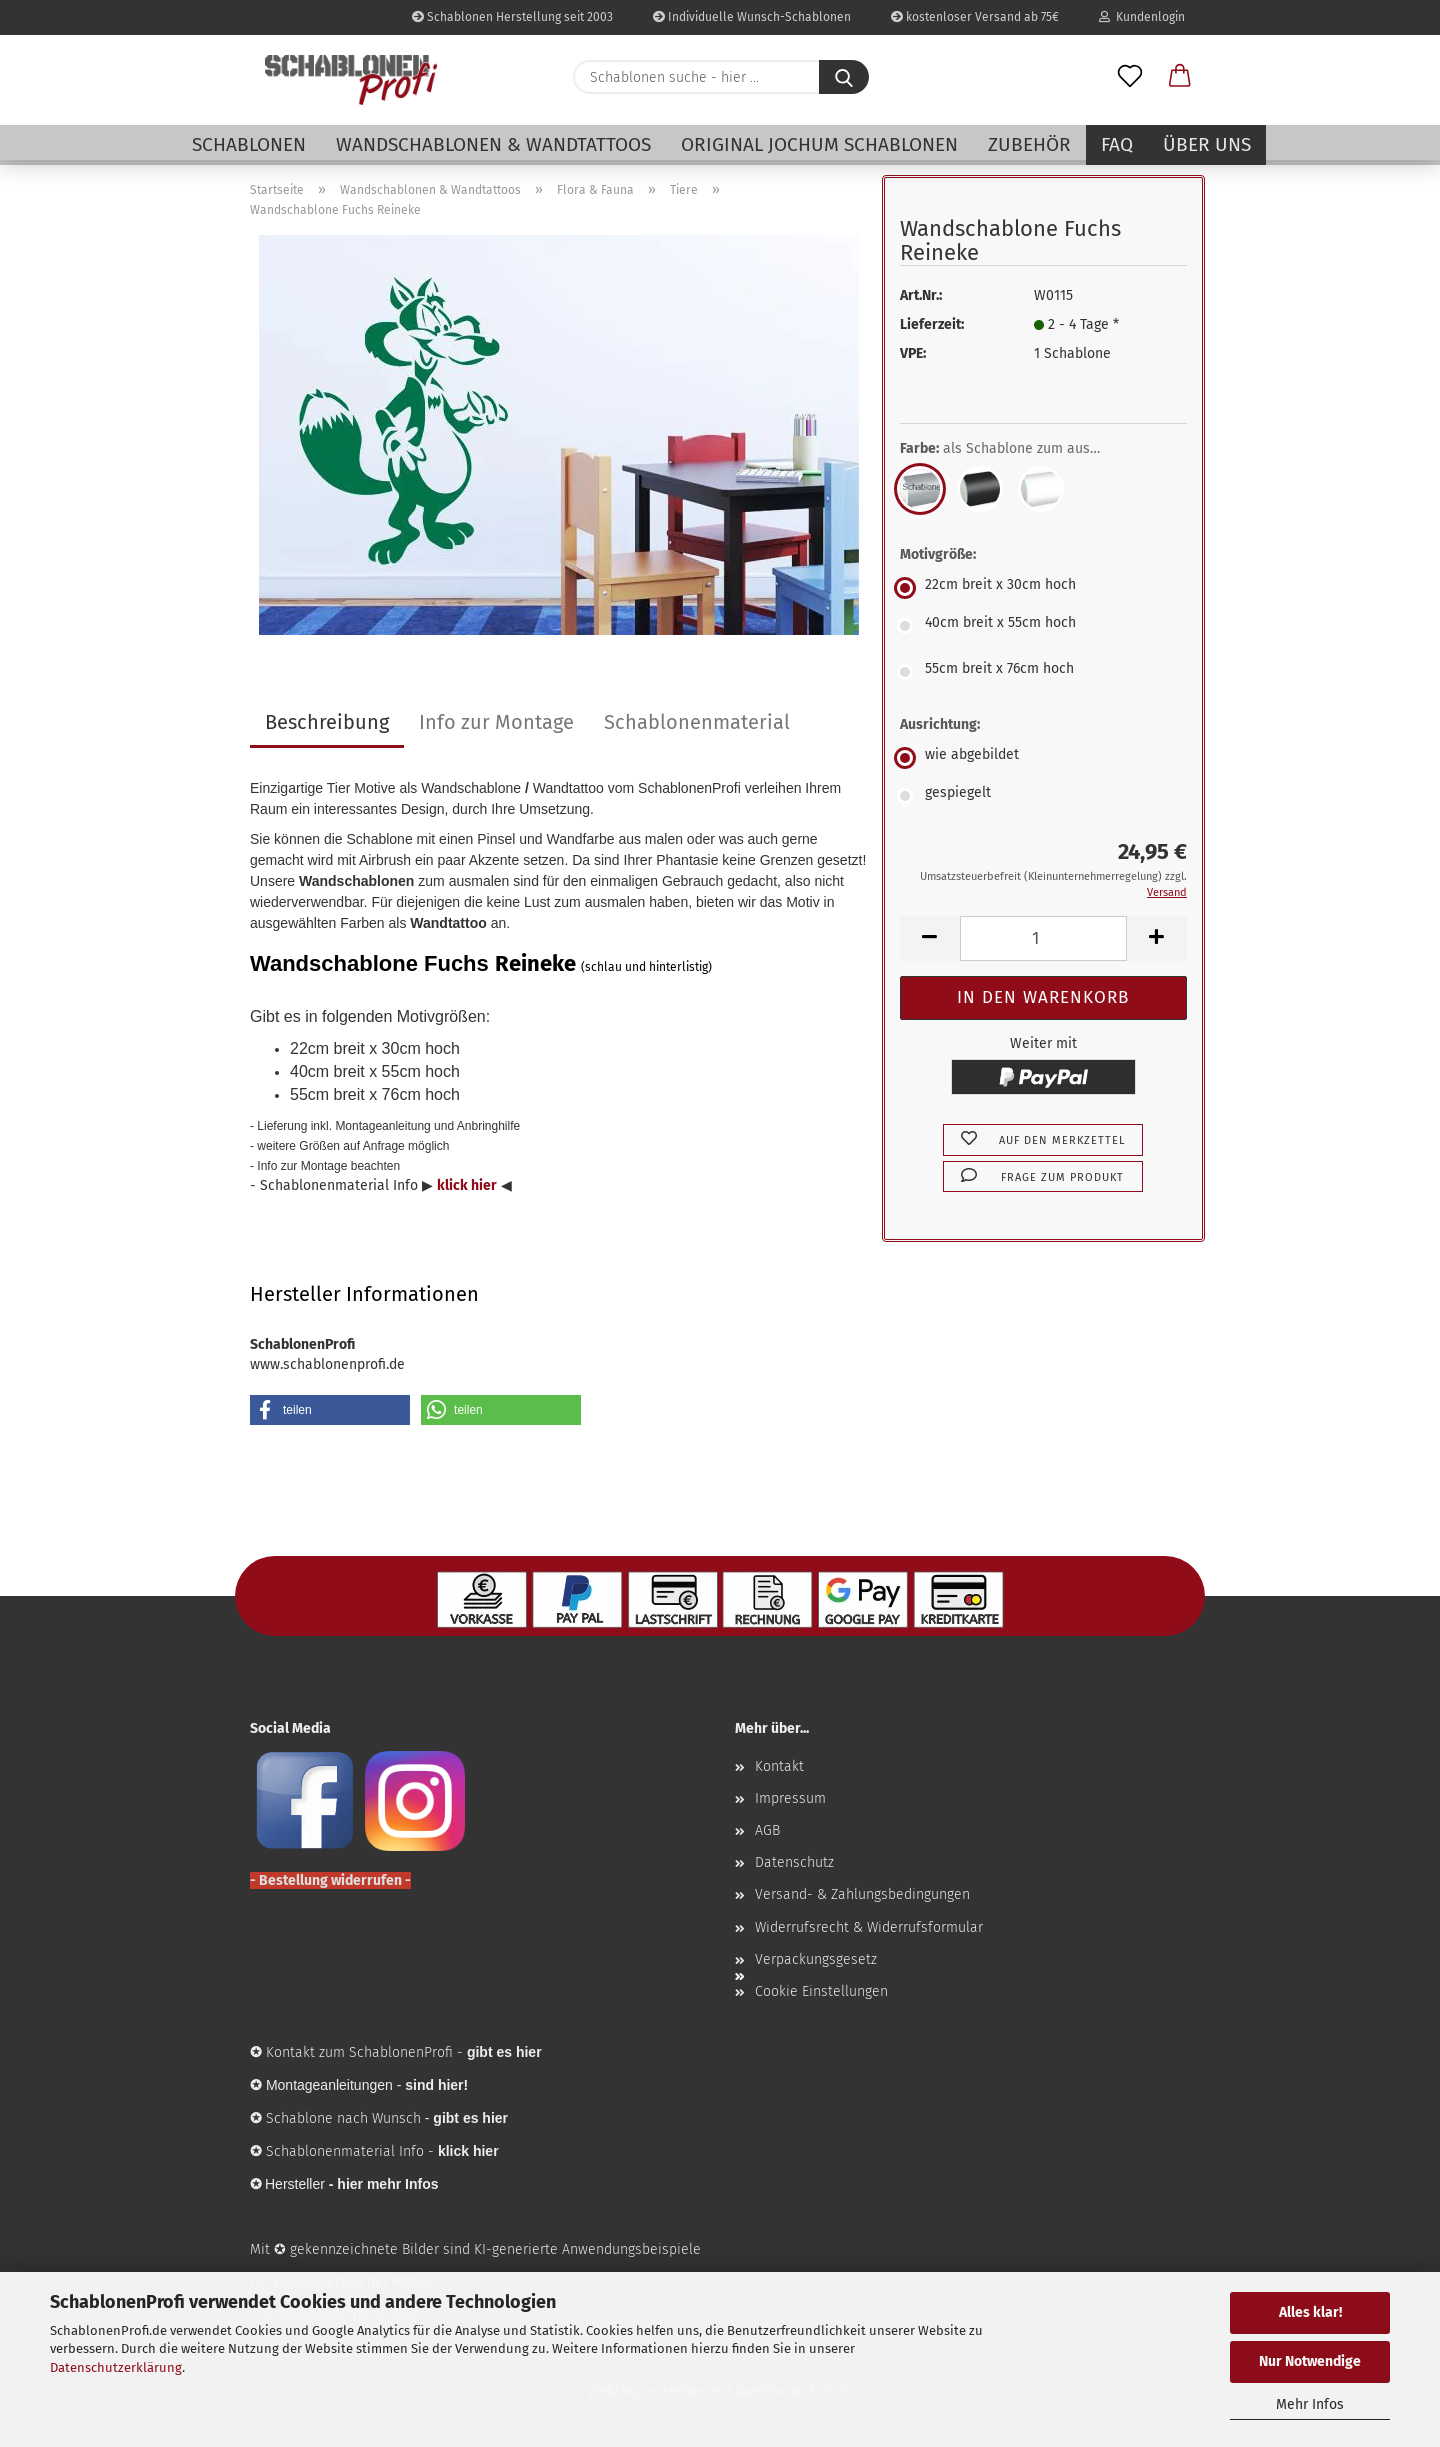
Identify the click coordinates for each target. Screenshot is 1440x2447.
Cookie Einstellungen (821, 1991)
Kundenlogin (1142, 17)
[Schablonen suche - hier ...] (844, 77)
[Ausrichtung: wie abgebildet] (1043, 758)
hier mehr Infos (387, 2184)
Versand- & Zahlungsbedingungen (862, 1894)
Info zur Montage (496, 722)
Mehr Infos (1310, 2404)
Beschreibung (327, 722)
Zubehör (1029, 144)
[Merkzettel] (1130, 77)
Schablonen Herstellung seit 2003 (512, 17)
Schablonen (249, 144)
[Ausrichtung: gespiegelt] (1043, 796)
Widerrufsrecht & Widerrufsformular (869, 1927)
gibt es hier (470, 2118)
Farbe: (1015, 449)
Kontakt (779, 1766)
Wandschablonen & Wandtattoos (493, 144)
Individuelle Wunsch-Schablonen (752, 17)
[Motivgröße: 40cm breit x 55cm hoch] (1043, 626)
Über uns (1207, 144)
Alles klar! (1310, 2312)
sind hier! (436, 2085)
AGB (767, 1830)
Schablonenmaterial (697, 722)
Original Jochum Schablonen (819, 144)
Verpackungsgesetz (816, 1959)
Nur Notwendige (1310, 2361)
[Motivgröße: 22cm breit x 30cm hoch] (1043, 588)
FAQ (1117, 144)
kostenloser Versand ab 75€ (975, 17)
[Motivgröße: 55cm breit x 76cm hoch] (1043, 672)
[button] (1180, 77)
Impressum (790, 1798)
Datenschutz (794, 1862)
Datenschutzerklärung (116, 2367)
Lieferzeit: (932, 324)
